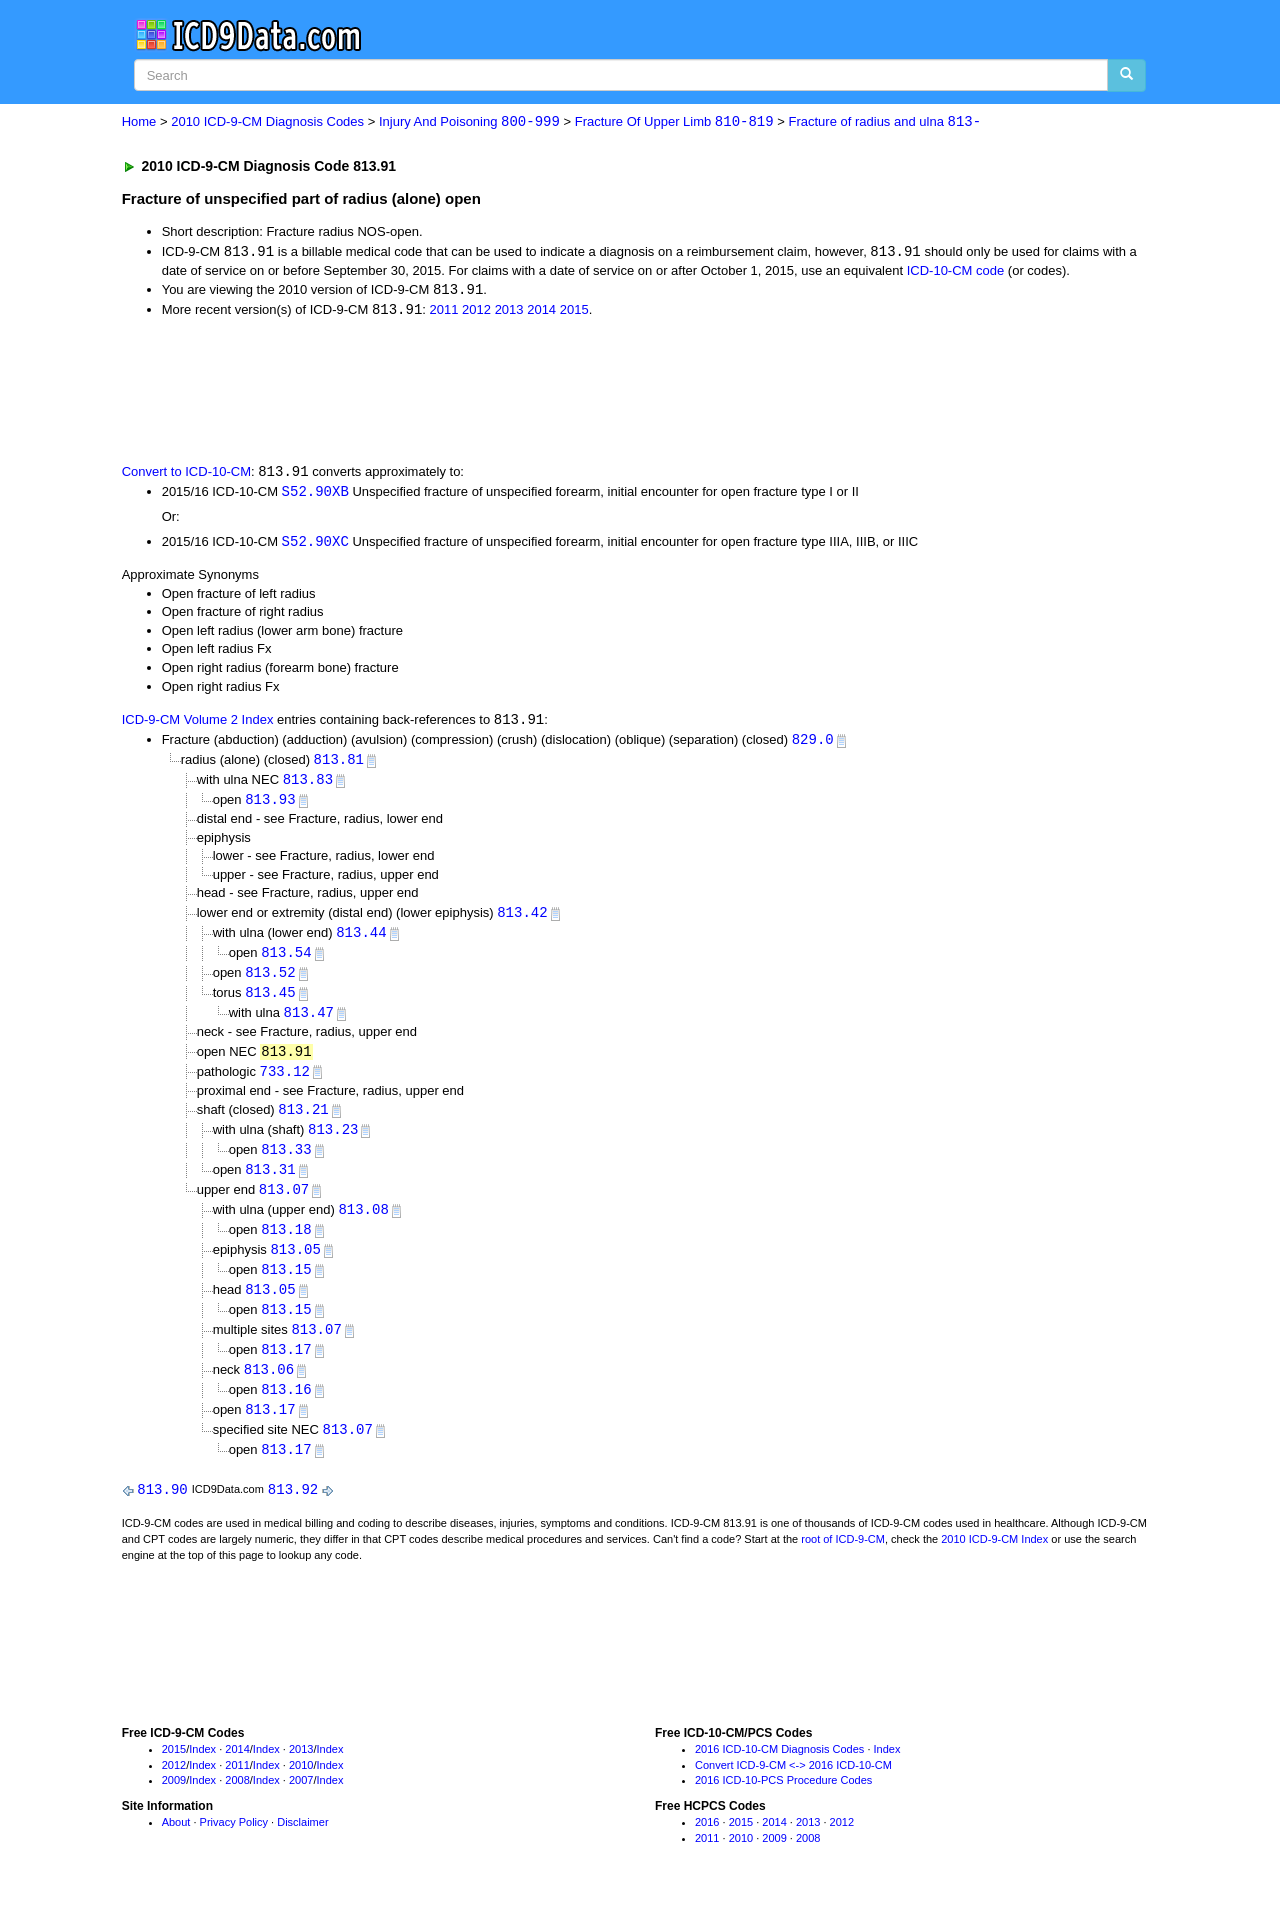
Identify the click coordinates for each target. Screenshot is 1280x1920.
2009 (174, 1802)
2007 (301, 1802)
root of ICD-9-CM (843, 1561)
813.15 (286, 1285)
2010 (301, 1787)
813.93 (270, 805)
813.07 (284, 1203)
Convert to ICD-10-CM (186, 474)
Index (202, 1771)
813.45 (270, 1001)
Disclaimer (302, 1844)
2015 (574, 312)
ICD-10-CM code (956, 271)
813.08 (363, 1223)
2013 (509, 312)
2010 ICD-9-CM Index (994, 1561)
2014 (541, 312)
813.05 (295, 1264)
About (176, 1844)
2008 (237, 1802)
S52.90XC (315, 545)
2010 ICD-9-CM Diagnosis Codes (267, 122)
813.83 (308, 785)
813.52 (270, 980)
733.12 (285, 1081)
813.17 (286, 1367)
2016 (707, 1844)
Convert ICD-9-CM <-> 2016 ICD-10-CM (793, 1787)
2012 (476, 312)
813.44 (361, 939)
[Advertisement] (479, 391)
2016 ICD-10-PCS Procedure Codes (783, 1802)
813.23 (333, 1141)
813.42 (522, 919)
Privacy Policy (234, 1844)
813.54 (286, 960)
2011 (444, 312)
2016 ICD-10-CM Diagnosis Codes (779, 1771)
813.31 (270, 1182)
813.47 (309, 1022)
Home (139, 122)
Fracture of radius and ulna (885, 122)
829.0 (813, 744)
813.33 (286, 1161)
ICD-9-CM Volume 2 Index (198, 724)
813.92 (293, 1510)
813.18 (286, 1244)
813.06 (269, 1388)
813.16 (286, 1408)
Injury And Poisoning (469, 122)
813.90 (162, 1510)
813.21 (303, 1120)
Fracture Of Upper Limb (674, 122)
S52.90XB (315, 493)
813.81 (339, 764)
